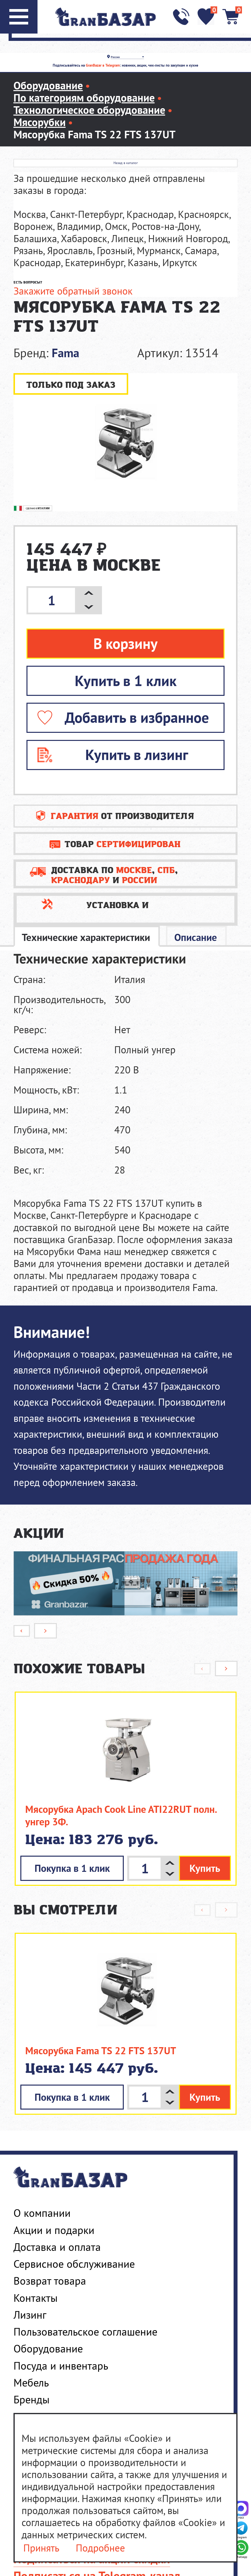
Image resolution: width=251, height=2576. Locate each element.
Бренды (31, 2399)
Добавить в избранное (137, 717)
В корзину (125, 643)
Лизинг (29, 2315)
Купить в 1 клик (125, 680)
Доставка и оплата (57, 2247)
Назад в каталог (125, 163)
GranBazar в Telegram (103, 65)
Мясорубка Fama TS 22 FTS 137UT (100, 2050)
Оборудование (48, 2348)
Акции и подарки (53, 2230)
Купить (204, 1868)
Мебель (31, 2382)
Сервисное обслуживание (74, 2264)
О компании (42, 2213)
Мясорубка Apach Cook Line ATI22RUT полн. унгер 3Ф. (120, 1815)
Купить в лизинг (136, 754)
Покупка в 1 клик (72, 1868)
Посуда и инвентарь (60, 2366)
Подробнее (100, 2548)
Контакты (35, 2298)
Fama (65, 353)
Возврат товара (49, 2281)
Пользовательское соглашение (85, 2332)
